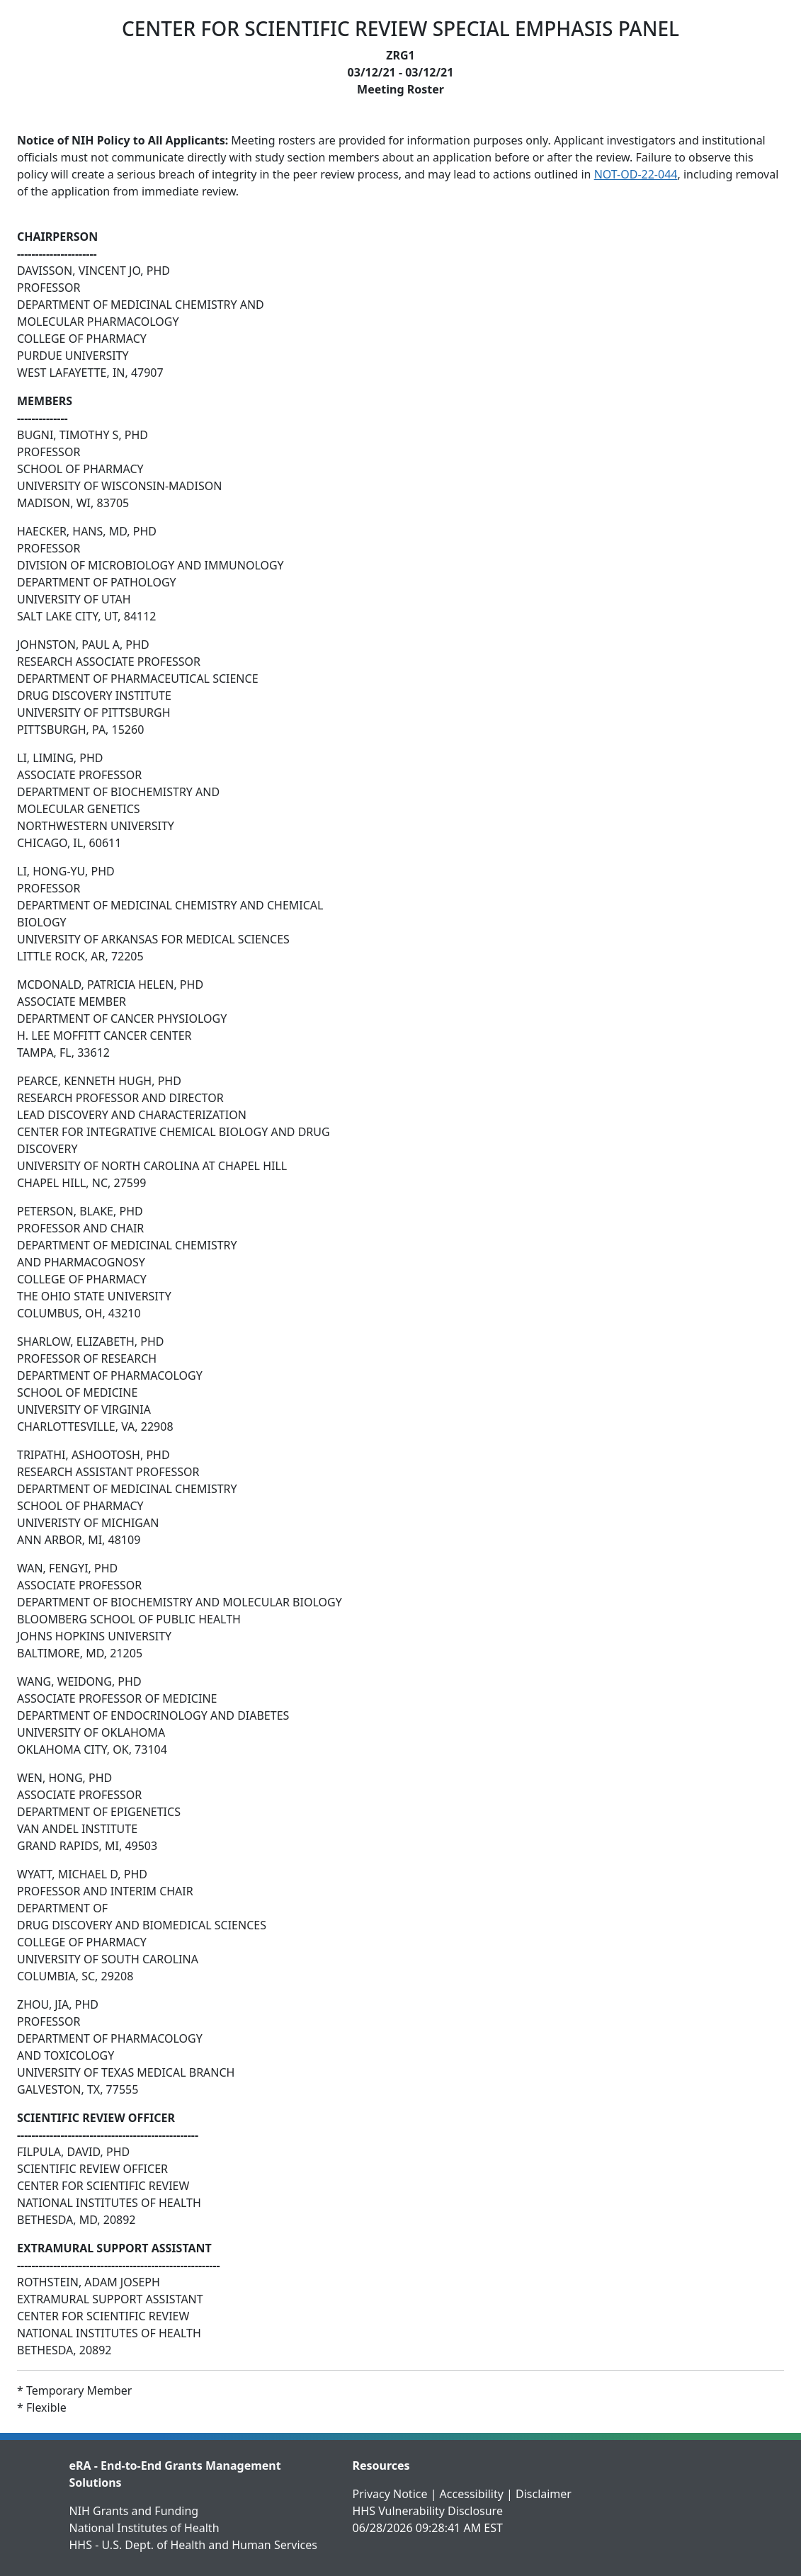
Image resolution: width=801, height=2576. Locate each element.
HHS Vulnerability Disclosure (428, 2511)
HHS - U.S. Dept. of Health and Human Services (193, 2545)
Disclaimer (544, 2494)
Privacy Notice (390, 2494)
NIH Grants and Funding (134, 2511)
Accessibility (472, 2494)
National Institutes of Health (144, 2528)
